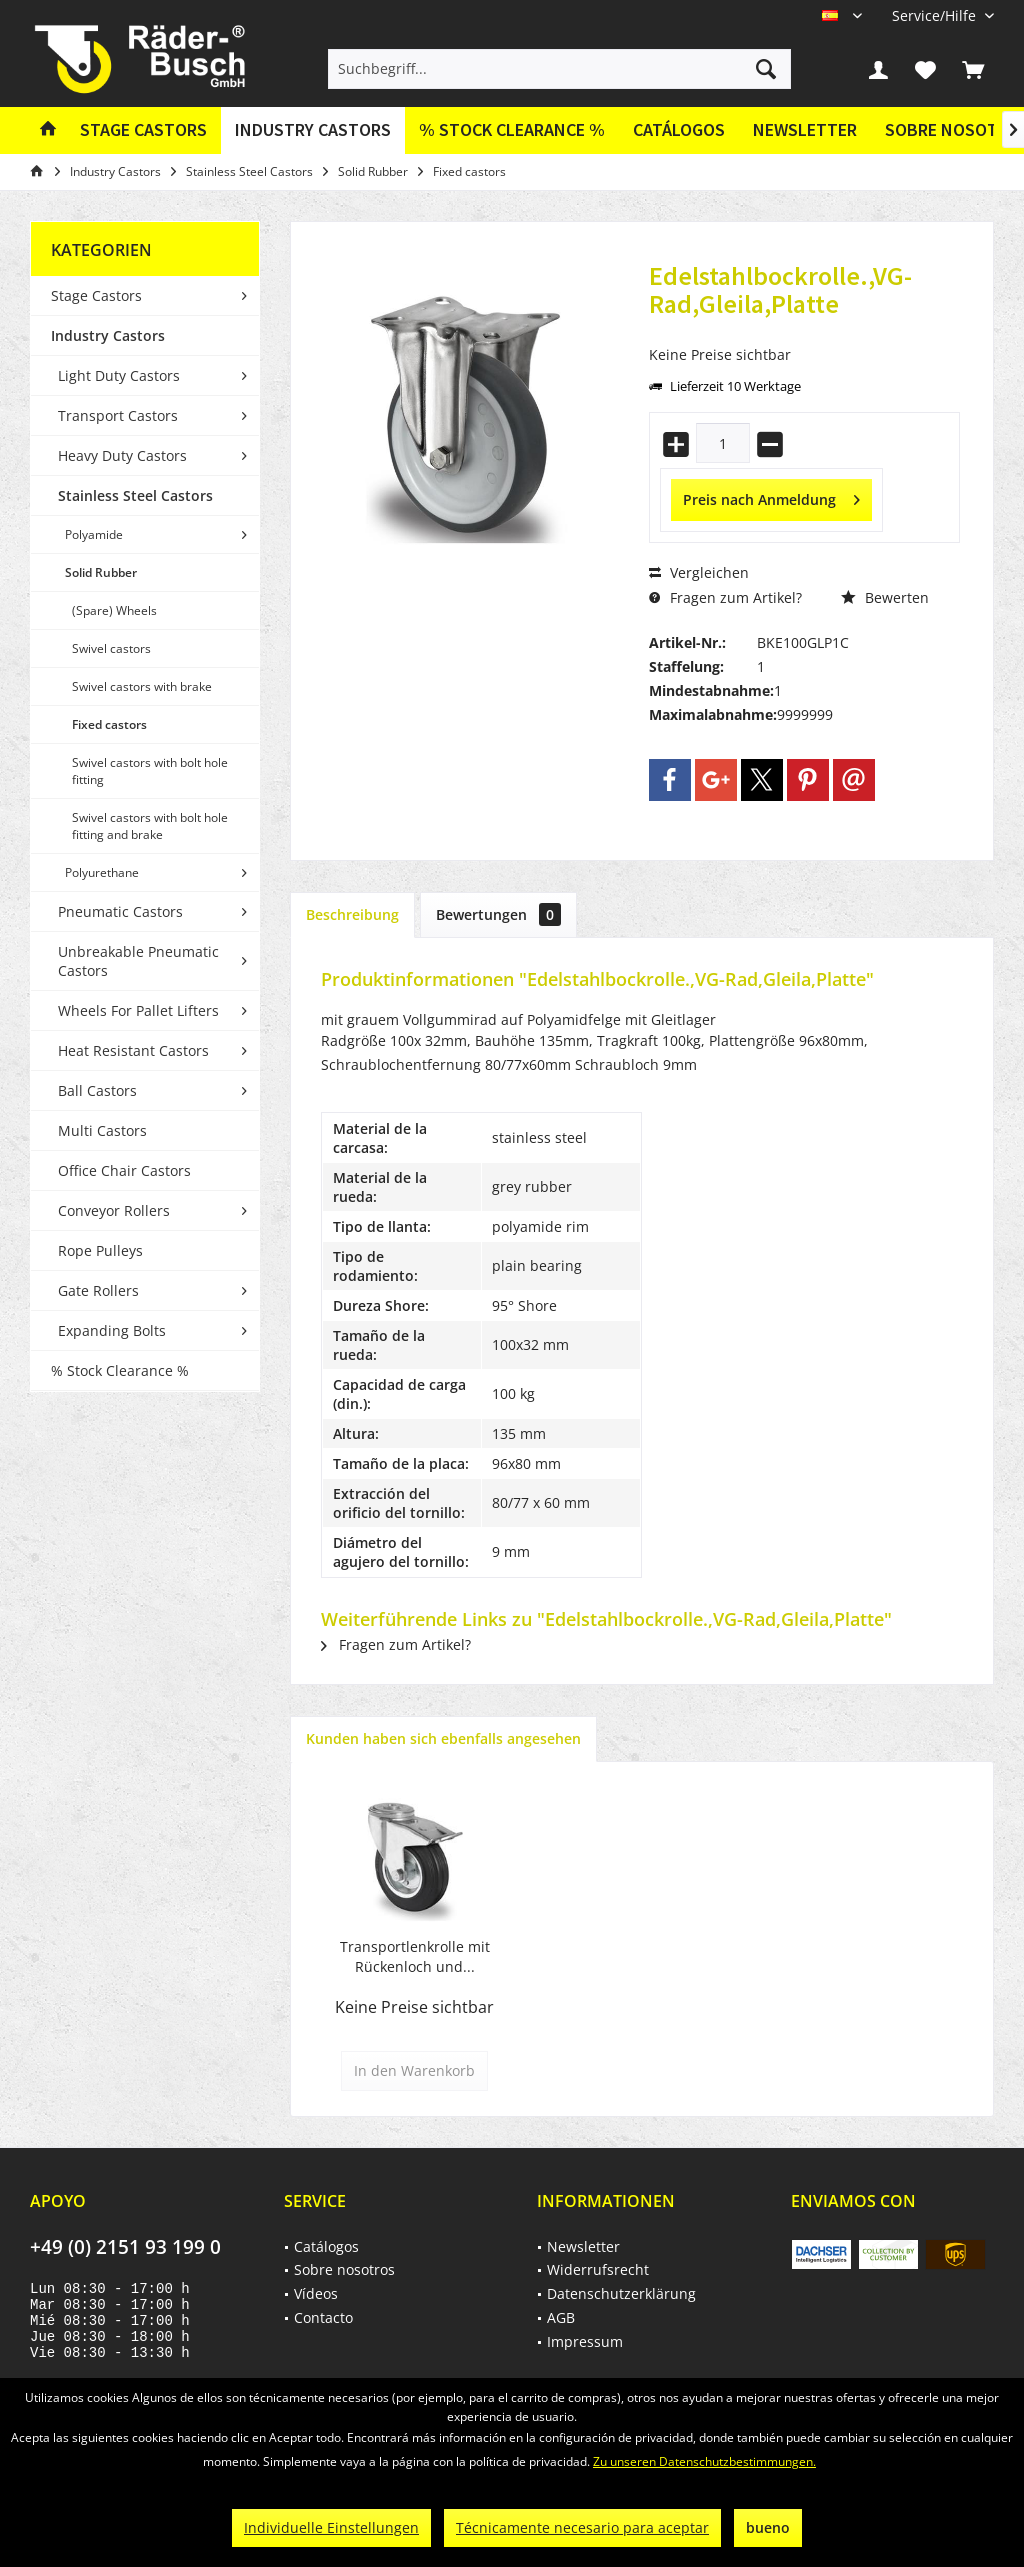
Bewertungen (498, 914)
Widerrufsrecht (598, 2269)
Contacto (323, 2317)
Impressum (585, 2341)
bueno (768, 2527)
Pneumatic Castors (120, 911)
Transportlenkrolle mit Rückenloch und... (415, 1956)
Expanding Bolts (112, 1330)
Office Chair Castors (124, 1170)
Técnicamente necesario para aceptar (582, 2527)
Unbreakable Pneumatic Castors (138, 961)
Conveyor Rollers (114, 1210)
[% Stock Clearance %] (512, 130)
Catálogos (679, 129)
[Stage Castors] (143, 130)
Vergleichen (699, 572)
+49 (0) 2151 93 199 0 (125, 2247)
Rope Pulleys (100, 1250)
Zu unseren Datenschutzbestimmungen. (704, 2461)
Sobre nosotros (344, 2269)
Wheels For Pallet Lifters (138, 1010)
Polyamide (94, 534)
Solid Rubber (101, 572)
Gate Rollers (98, 1290)
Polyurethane (102, 872)
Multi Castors (102, 1130)
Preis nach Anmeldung (771, 496)
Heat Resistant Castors (133, 1050)
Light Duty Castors (119, 375)
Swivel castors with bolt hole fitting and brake (150, 826)
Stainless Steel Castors (135, 495)
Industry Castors (108, 335)
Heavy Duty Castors (122, 455)
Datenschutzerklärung (621, 2293)
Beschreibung (352, 914)
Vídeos (316, 2293)
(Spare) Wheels (114, 610)
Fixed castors (109, 724)
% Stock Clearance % (120, 1370)
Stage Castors (96, 295)
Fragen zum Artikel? (725, 597)
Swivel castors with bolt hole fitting (150, 771)
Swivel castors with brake (142, 686)
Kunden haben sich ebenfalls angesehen (443, 1738)
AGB (561, 2317)
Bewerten (885, 597)
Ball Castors (97, 1090)
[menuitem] (935, 15)
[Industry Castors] (313, 130)
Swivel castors (111, 648)
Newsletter (805, 129)
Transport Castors (118, 415)
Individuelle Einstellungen (331, 2527)
